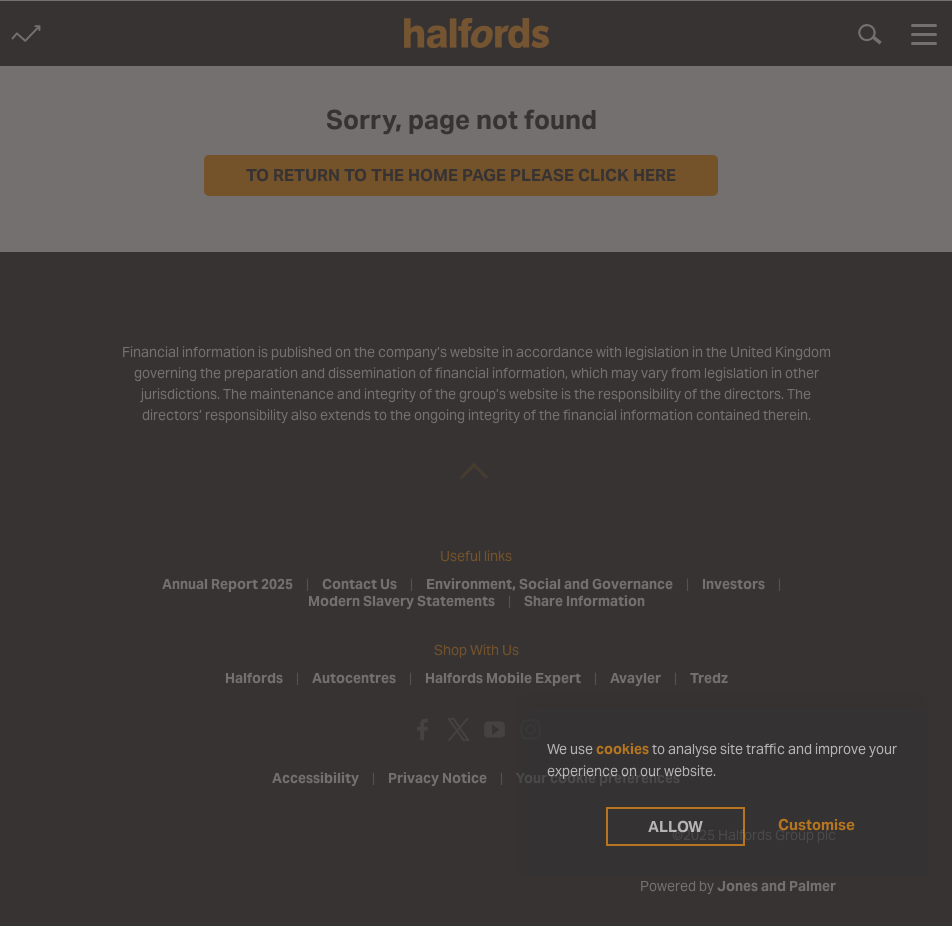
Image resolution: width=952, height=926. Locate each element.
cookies (622, 749)
